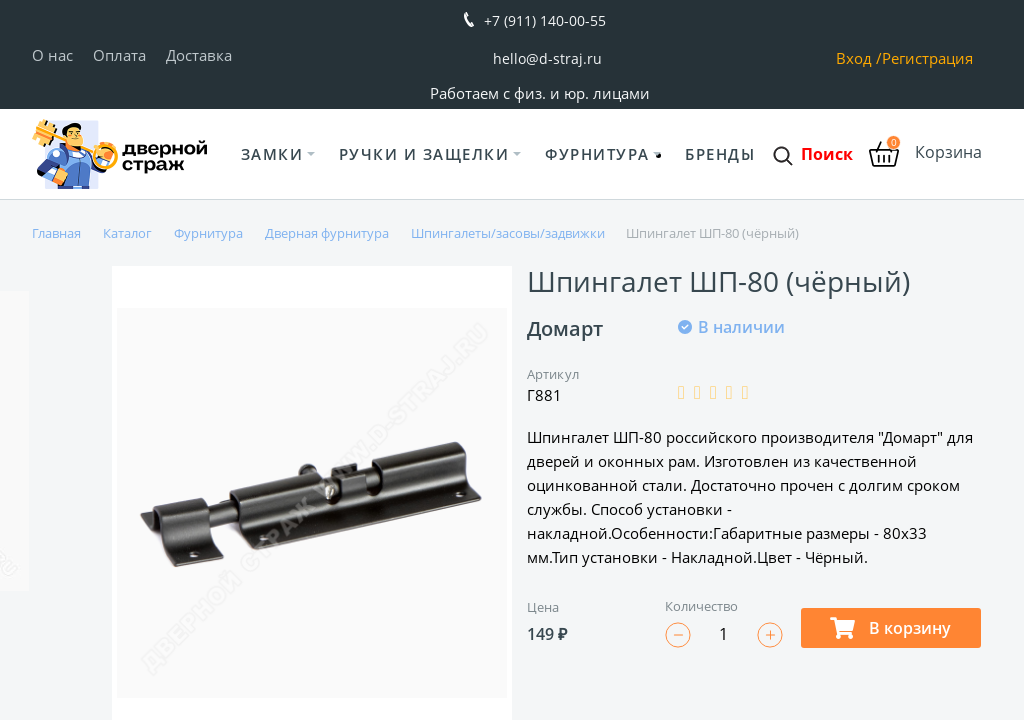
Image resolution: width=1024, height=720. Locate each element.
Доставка (199, 55)
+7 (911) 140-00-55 (545, 20)
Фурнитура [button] (597, 154)
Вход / (859, 58)
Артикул (553, 374)
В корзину (890, 628)
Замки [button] (272, 154)
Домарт (565, 328)
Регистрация (927, 58)
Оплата (119, 55)
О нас (52, 55)
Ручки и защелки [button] (424, 154)
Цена (543, 607)
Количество (702, 606)
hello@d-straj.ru (547, 58)
